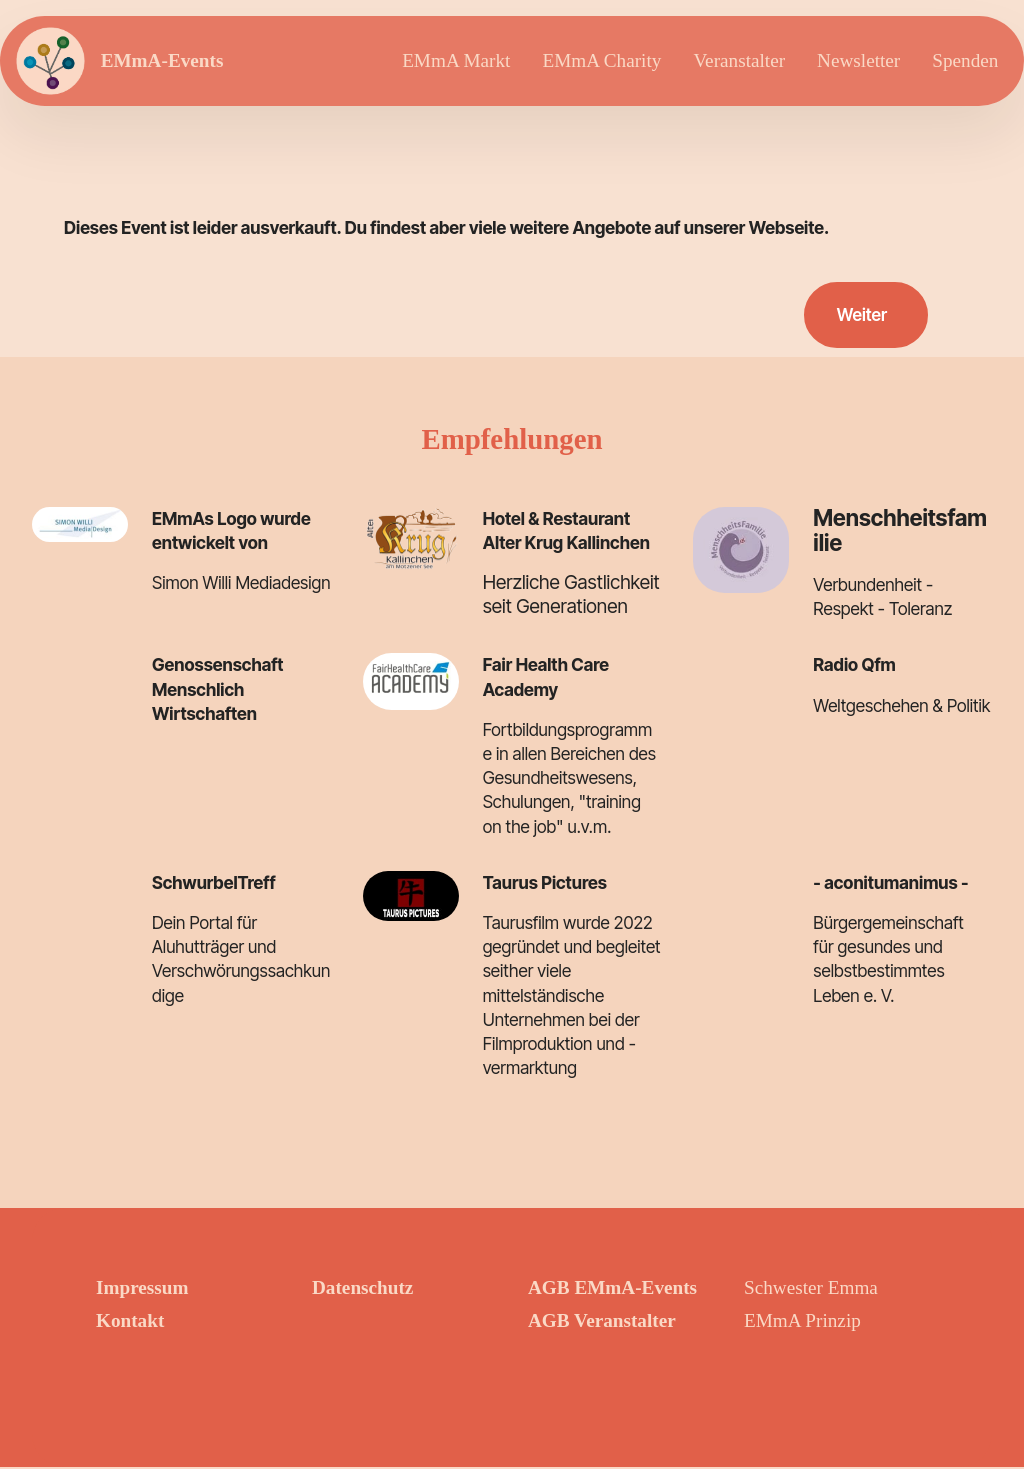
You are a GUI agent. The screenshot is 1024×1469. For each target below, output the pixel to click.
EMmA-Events (163, 60)
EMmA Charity (601, 60)
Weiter (860, 315)
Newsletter (858, 60)
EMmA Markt (456, 60)
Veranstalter (739, 60)
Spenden (965, 60)
